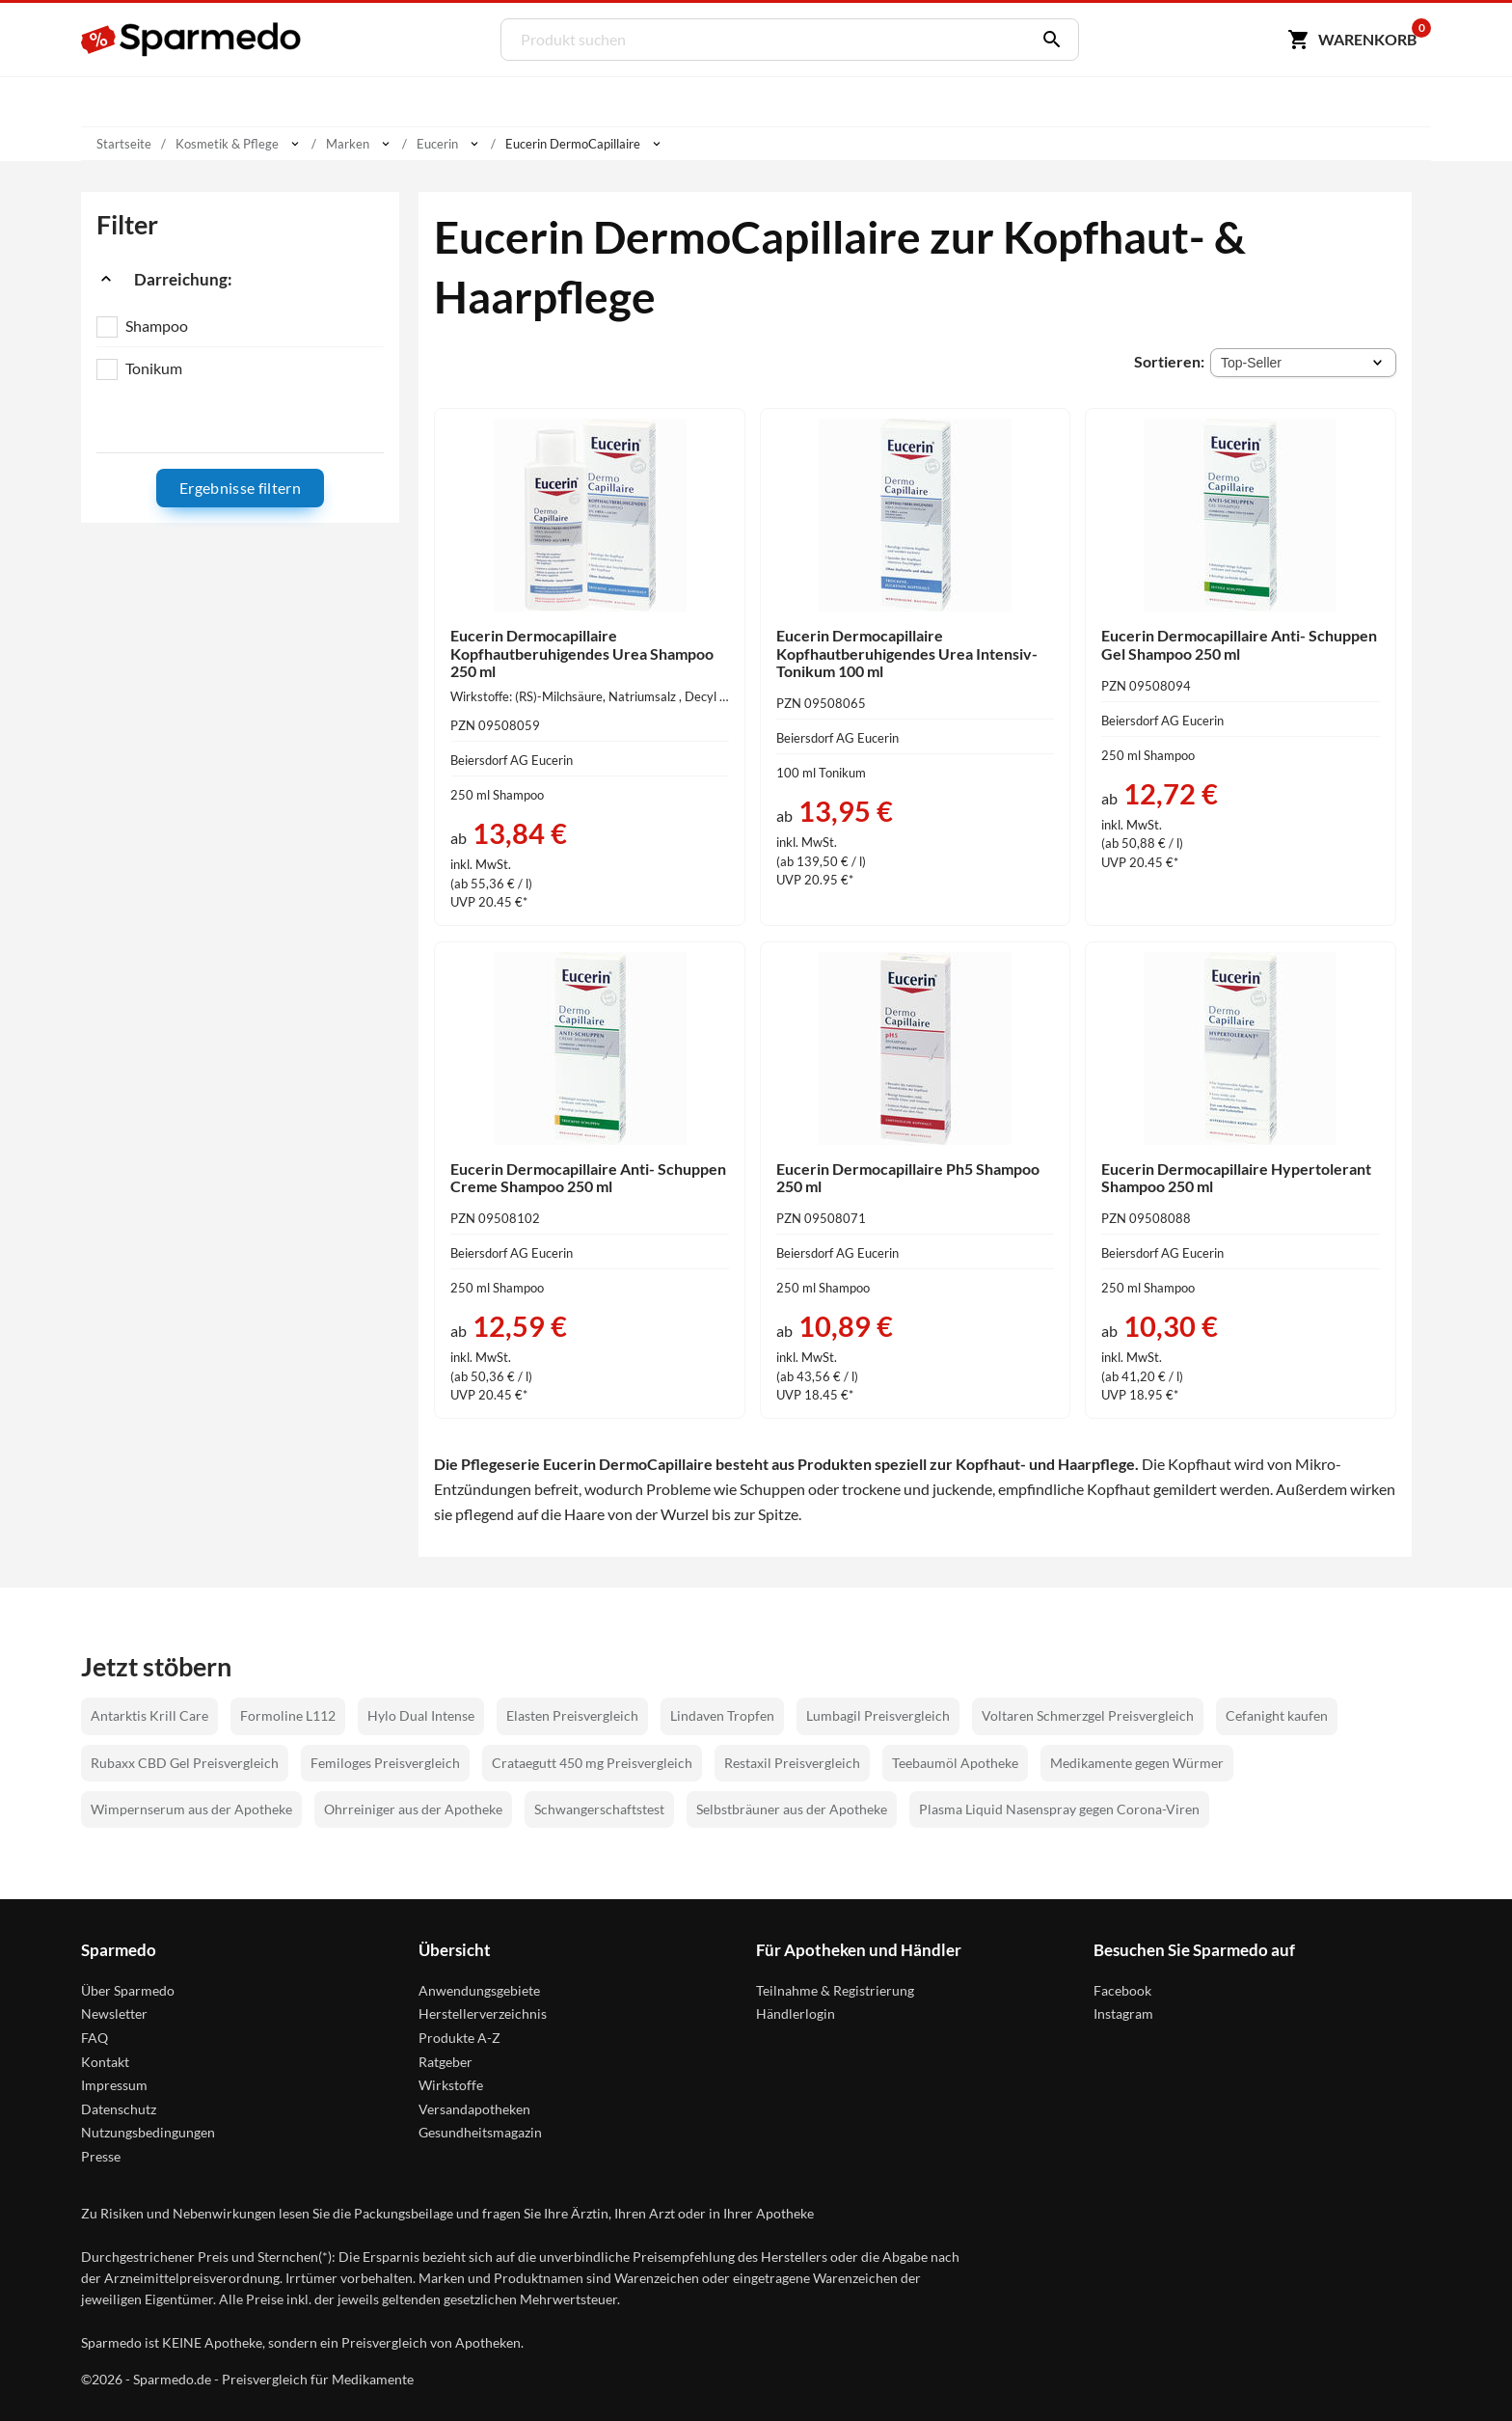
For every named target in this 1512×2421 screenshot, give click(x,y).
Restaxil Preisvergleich (792, 1763)
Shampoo (156, 325)
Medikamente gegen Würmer (1137, 1763)
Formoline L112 (288, 1715)
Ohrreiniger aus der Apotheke (413, 1809)
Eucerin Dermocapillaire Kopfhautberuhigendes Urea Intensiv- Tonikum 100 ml (907, 653)
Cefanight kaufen (1277, 1715)
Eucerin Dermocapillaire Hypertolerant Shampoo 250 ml (1236, 1177)
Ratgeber (445, 2062)
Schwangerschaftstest (599, 1809)
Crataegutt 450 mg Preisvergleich (592, 1763)
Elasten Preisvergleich (572, 1715)
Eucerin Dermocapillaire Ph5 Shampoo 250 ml (908, 1177)
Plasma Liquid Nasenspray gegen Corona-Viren (1059, 1809)
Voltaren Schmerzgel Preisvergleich (1088, 1715)
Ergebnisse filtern (240, 487)
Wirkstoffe (450, 2085)
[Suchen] (1047, 39)
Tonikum (153, 368)
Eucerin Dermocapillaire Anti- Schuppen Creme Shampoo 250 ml (588, 1177)
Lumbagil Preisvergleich (878, 1715)
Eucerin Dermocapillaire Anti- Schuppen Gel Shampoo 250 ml (1239, 644)
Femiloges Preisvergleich (385, 1763)
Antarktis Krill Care (149, 1715)
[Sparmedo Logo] (192, 39)
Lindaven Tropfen (722, 1715)
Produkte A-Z (459, 2037)
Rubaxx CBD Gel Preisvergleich (185, 1763)
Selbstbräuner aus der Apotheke (791, 1809)
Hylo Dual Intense (420, 1715)
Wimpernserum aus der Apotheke (191, 1809)
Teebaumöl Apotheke (955, 1763)
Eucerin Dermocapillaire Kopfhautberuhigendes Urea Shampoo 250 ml (582, 653)
